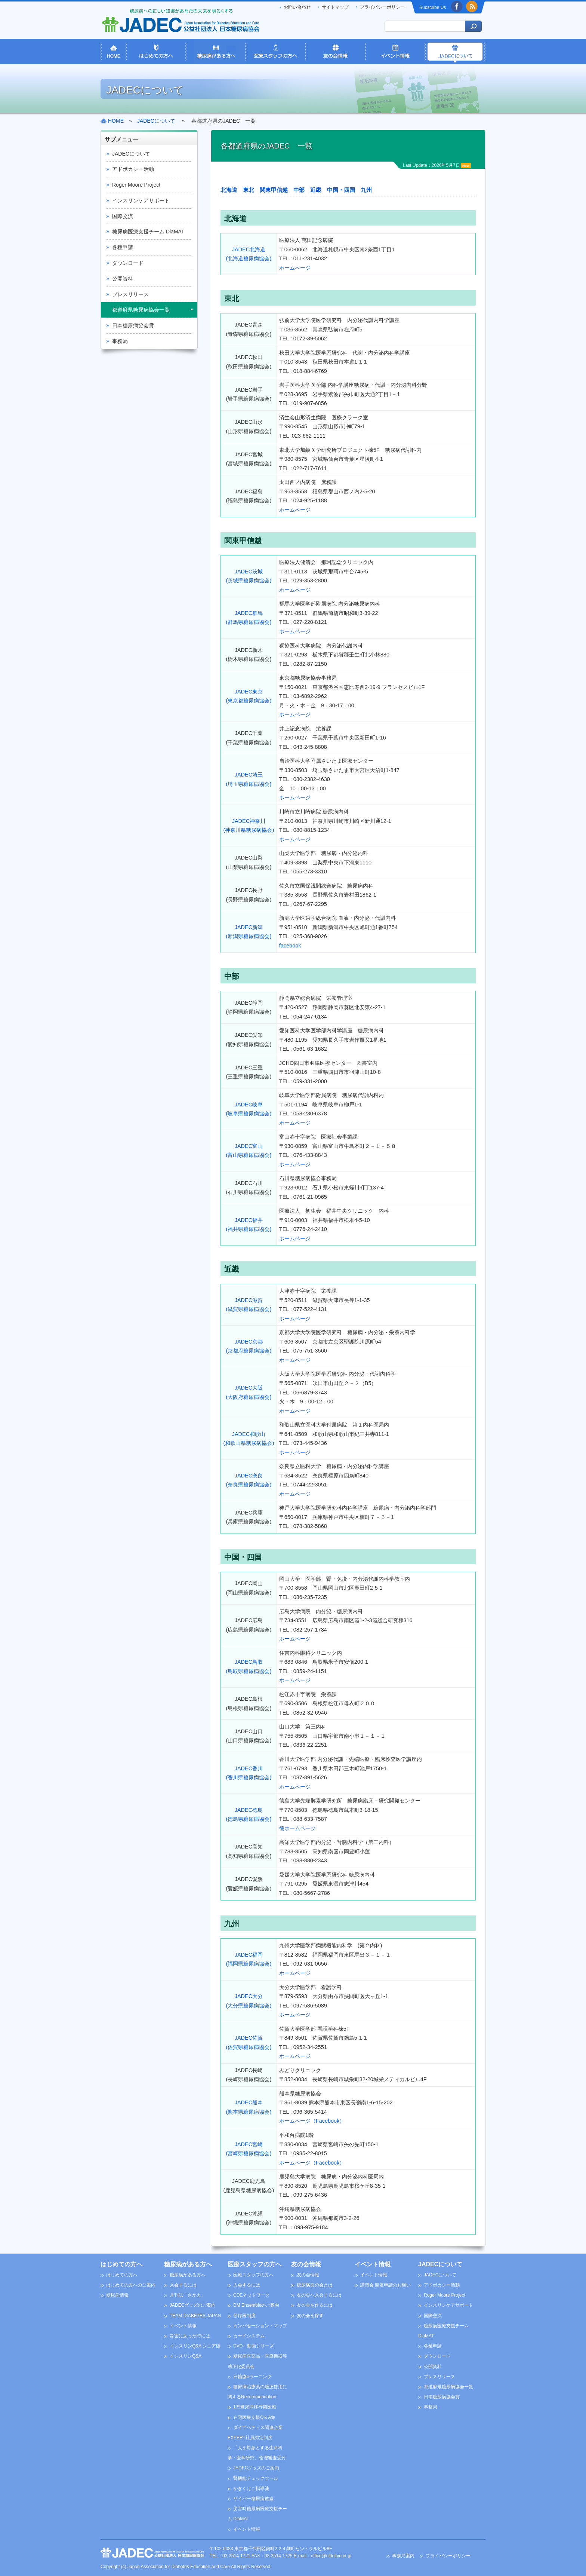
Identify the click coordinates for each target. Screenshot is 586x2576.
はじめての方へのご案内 (130, 2285)
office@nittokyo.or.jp (331, 2555)
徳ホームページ (297, 1828)
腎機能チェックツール (255, 2478)
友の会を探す (310, 2315)
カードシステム (249, 2335)
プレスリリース (130, 294)
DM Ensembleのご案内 (256, 2305)
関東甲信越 (274, 190)
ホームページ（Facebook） (312, 2121)
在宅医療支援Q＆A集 (254, 2417)
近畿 (315, 190)
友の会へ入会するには (319, 2295)
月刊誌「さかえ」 (188, 2295)
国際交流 (122, 216)
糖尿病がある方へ (188, 2264)
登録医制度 (244, 2315)
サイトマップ (335, 7)
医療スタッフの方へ (254, 2264)
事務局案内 (403, 2555)
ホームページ (295, 268)
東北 (248, 190)
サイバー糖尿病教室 (253, 2498)
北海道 (228, 190)
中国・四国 (341, 190)
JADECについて (131, 154)
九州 (366, 190)
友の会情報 (306, 2264)
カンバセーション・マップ (260, 2325)
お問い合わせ (297, 7)
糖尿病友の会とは (315, 2285)
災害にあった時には (190, 2335)
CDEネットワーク (251, 2295)
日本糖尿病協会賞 (133, 325)
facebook (290, 946)
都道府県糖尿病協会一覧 (141, 310)
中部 (299, 190)
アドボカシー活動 (133, 169)
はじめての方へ (121, 2264)
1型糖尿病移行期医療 (254, 2407)
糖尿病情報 (117, 2295)
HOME (116, 121)
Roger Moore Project (136, 185)
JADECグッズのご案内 (193, 2305)
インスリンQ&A (185, 2356)
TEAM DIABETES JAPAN (195, 2315)
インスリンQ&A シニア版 (195, 2346)
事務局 (120, 341)
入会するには (183, 2285)
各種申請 (122, 247)
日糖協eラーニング (252, 2376)
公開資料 (122, 279)
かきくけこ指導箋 (251, 2488)
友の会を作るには (315, 2305)
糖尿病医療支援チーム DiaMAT (148, 232)
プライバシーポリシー (382, 7)
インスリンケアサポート (141, 200)
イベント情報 (183, 2325)
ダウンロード (128, 263)
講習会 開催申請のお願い (385, 2285)
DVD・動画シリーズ (253, 2346)
